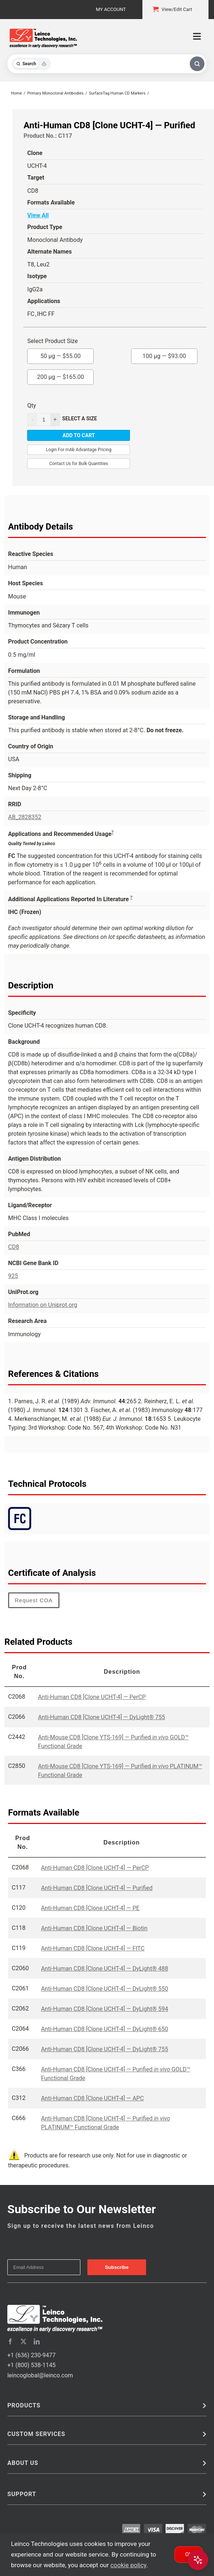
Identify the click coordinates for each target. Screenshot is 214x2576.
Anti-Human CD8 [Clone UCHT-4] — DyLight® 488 (104, 1968)
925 (13, 1275)
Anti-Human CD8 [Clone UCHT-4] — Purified (97, 1887)
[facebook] (10, 2341)
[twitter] (23, 2341)
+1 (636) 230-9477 (31, 2355)
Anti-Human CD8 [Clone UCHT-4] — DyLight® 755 (101, 1717)
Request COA (34, 1600)
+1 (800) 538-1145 (31, 2365)
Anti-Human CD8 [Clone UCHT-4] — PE (90, 1908)
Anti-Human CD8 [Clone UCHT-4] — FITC (93, 1948)
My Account (111, 9)
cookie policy (128, 2565)
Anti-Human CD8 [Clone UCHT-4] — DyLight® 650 (104, 2029)
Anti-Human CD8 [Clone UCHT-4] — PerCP (92, 1697)
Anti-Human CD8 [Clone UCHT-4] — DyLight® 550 (104, 1988)
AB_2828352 (24, 817)
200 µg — (60, 374)
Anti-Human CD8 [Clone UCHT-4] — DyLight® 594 (104, 2008)
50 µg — (60, 354)
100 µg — (164, 354)
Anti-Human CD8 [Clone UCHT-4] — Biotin (94, 1928)
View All (37, 215)
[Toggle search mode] (31, 64)
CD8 (13, 1246)
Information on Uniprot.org (42, 1304)
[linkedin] (37, 2341)
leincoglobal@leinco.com (40, 2375)
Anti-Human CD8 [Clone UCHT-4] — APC (92, 2098)
